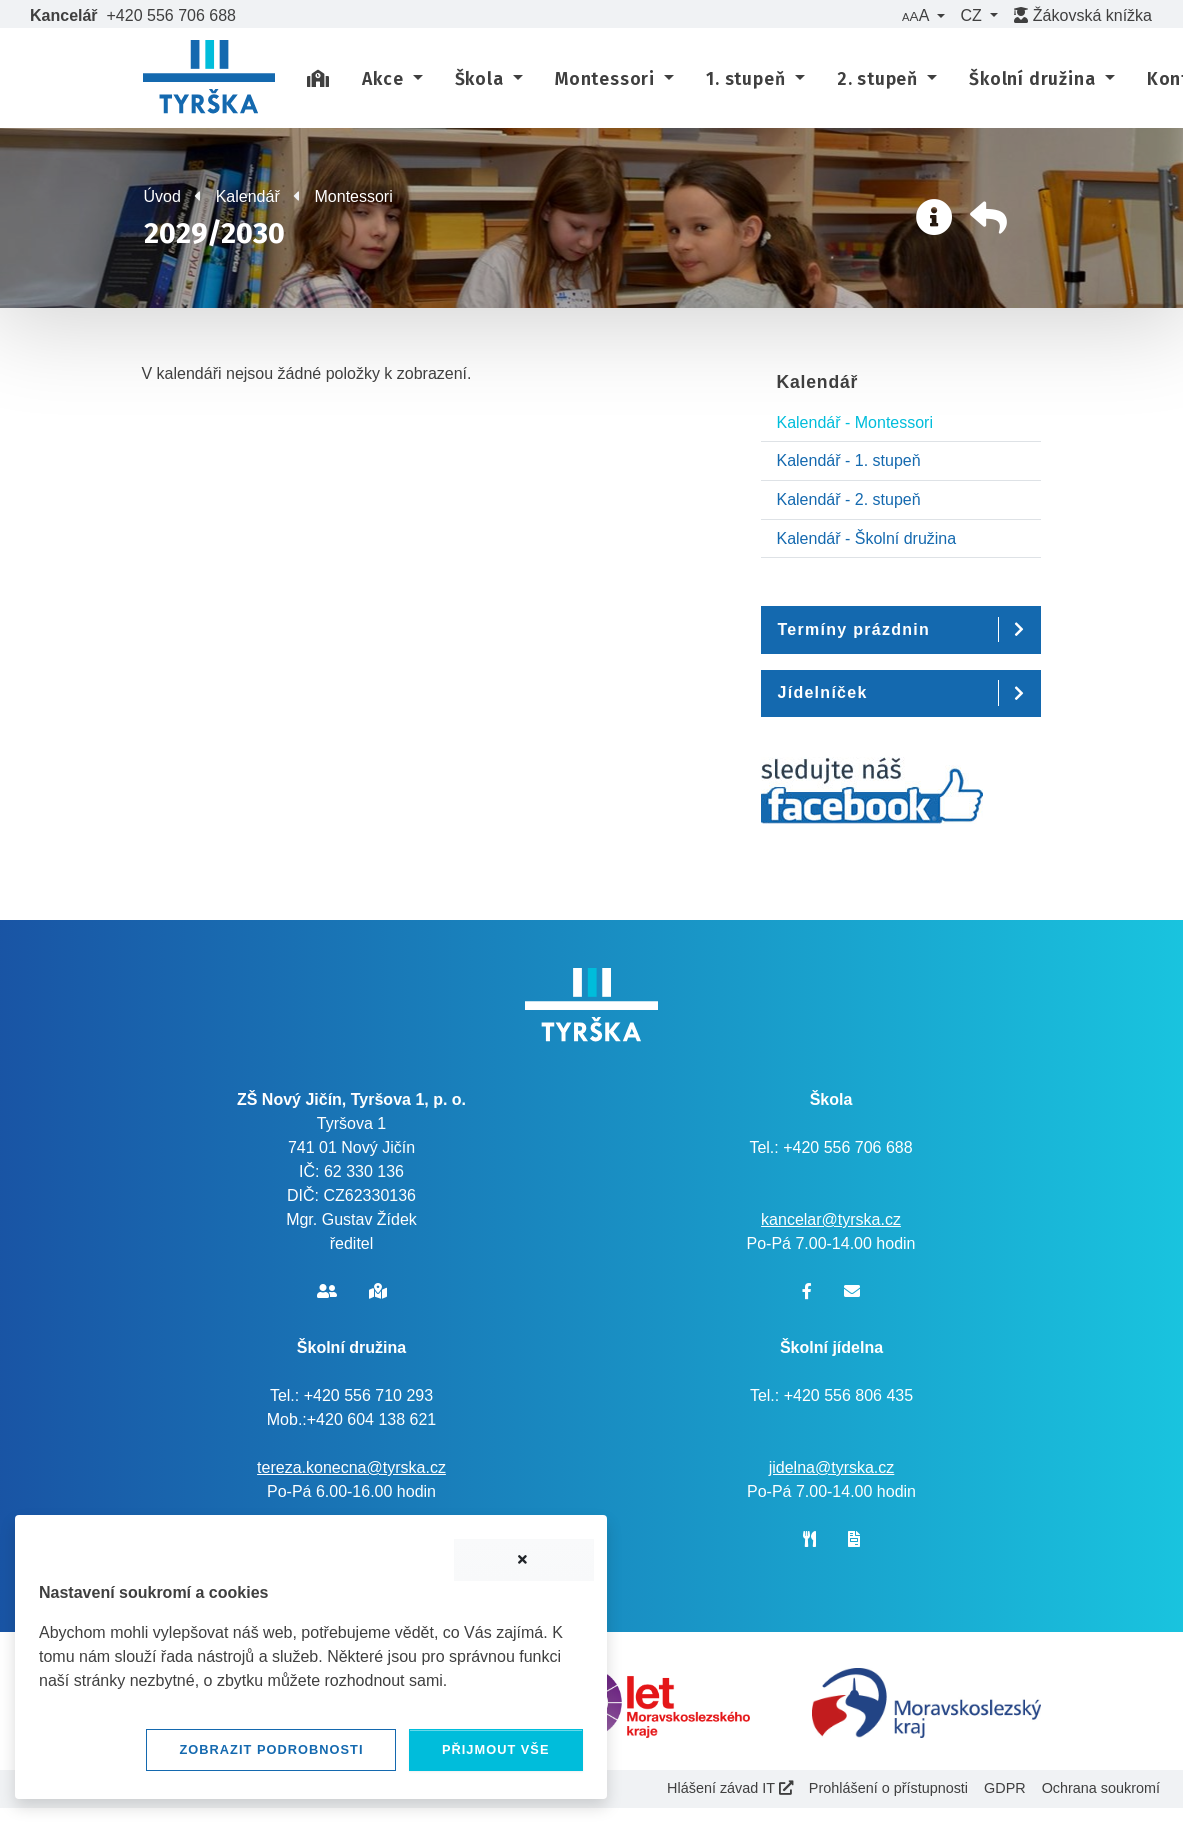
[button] (923, 16)
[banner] (209, 80)
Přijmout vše (496, 1749)
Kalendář (248, 196)
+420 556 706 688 (171, 15)
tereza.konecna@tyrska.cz (351, 1467)
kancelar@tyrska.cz (831, 1219)
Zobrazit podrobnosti (271, 1749)
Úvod (162, 196)
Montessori (354, 196)
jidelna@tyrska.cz (832, 1467)
